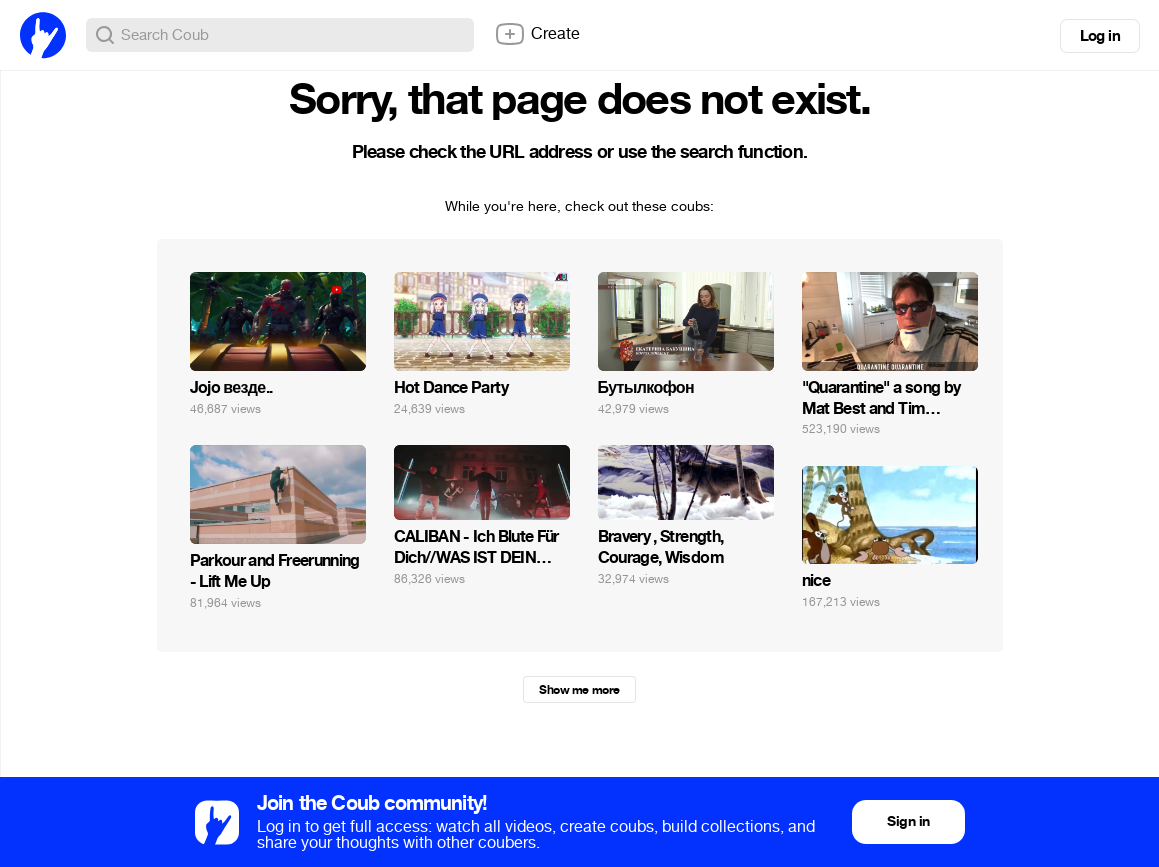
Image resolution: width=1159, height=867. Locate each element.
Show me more (579, 690)
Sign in (908, 821)
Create (537, 34)
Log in (1100, 36)
